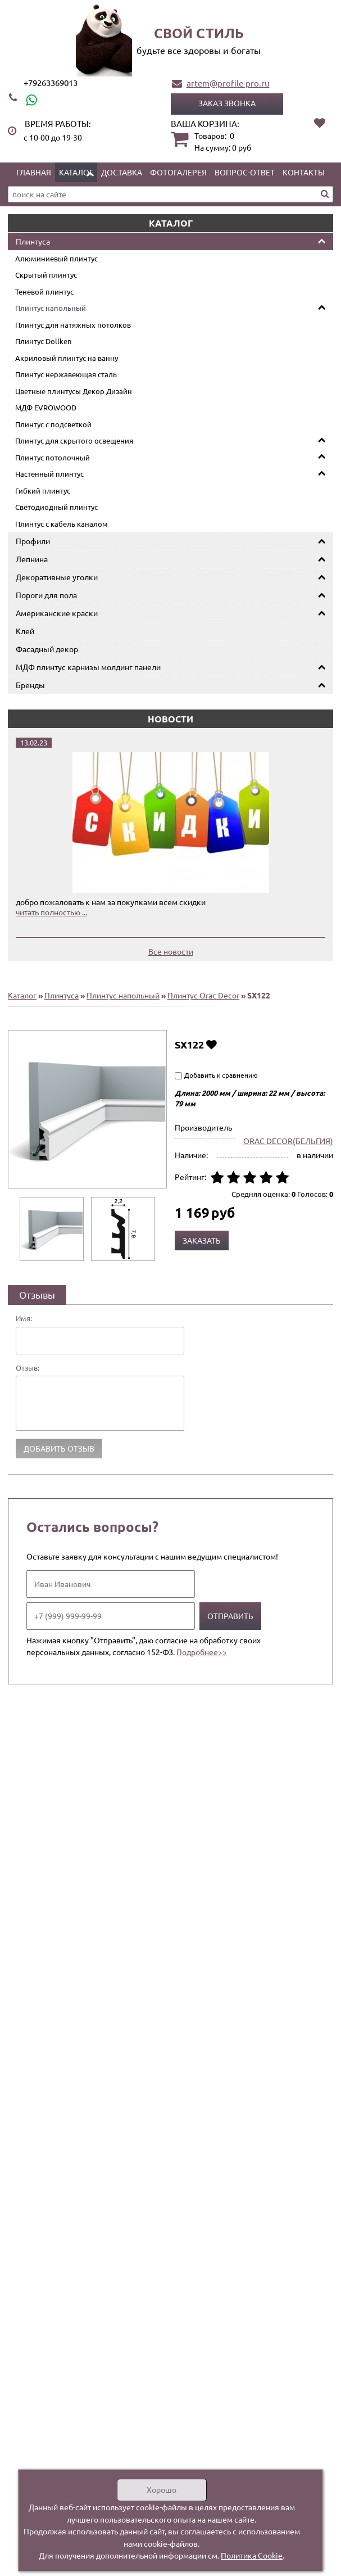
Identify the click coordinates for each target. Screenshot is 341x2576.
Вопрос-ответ (245, 172)
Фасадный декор (47, 649)
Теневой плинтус (44, 291)
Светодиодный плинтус (56, 507)
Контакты (304, 172)
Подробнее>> (201, 1652)
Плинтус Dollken (43, 341)
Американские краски (57, 613)
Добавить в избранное (211, 1044)
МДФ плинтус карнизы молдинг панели (88, 667)
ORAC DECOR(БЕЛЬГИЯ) (288, 1141)
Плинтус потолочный (52, 457)
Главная (33, 172)
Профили (33, 541)
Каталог (76, 172)
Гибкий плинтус (42, 490)
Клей (25, 631)
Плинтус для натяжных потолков (73, 324)
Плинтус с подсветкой (53, 424)
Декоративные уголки (57, 577)
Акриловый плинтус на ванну (66, 358)
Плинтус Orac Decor (203, 995)
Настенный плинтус (49, 473)
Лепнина (32, 559)
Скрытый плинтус (46, 274)
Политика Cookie (252, 2555)
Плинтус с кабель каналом (61, 523)
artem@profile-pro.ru (228, 83)
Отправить (230, 1616)
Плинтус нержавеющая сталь (66, 374)
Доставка (121, 172)
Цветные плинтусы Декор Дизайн (73, 391)
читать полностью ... (51, 912)
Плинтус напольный (50, 308)
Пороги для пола (46, 595)
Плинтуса (33, 241)
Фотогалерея (178, 172)
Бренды (30, 685)
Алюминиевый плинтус (56, 258)
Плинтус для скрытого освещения (74, 440)
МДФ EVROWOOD (45, 407)
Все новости (170, 951)
